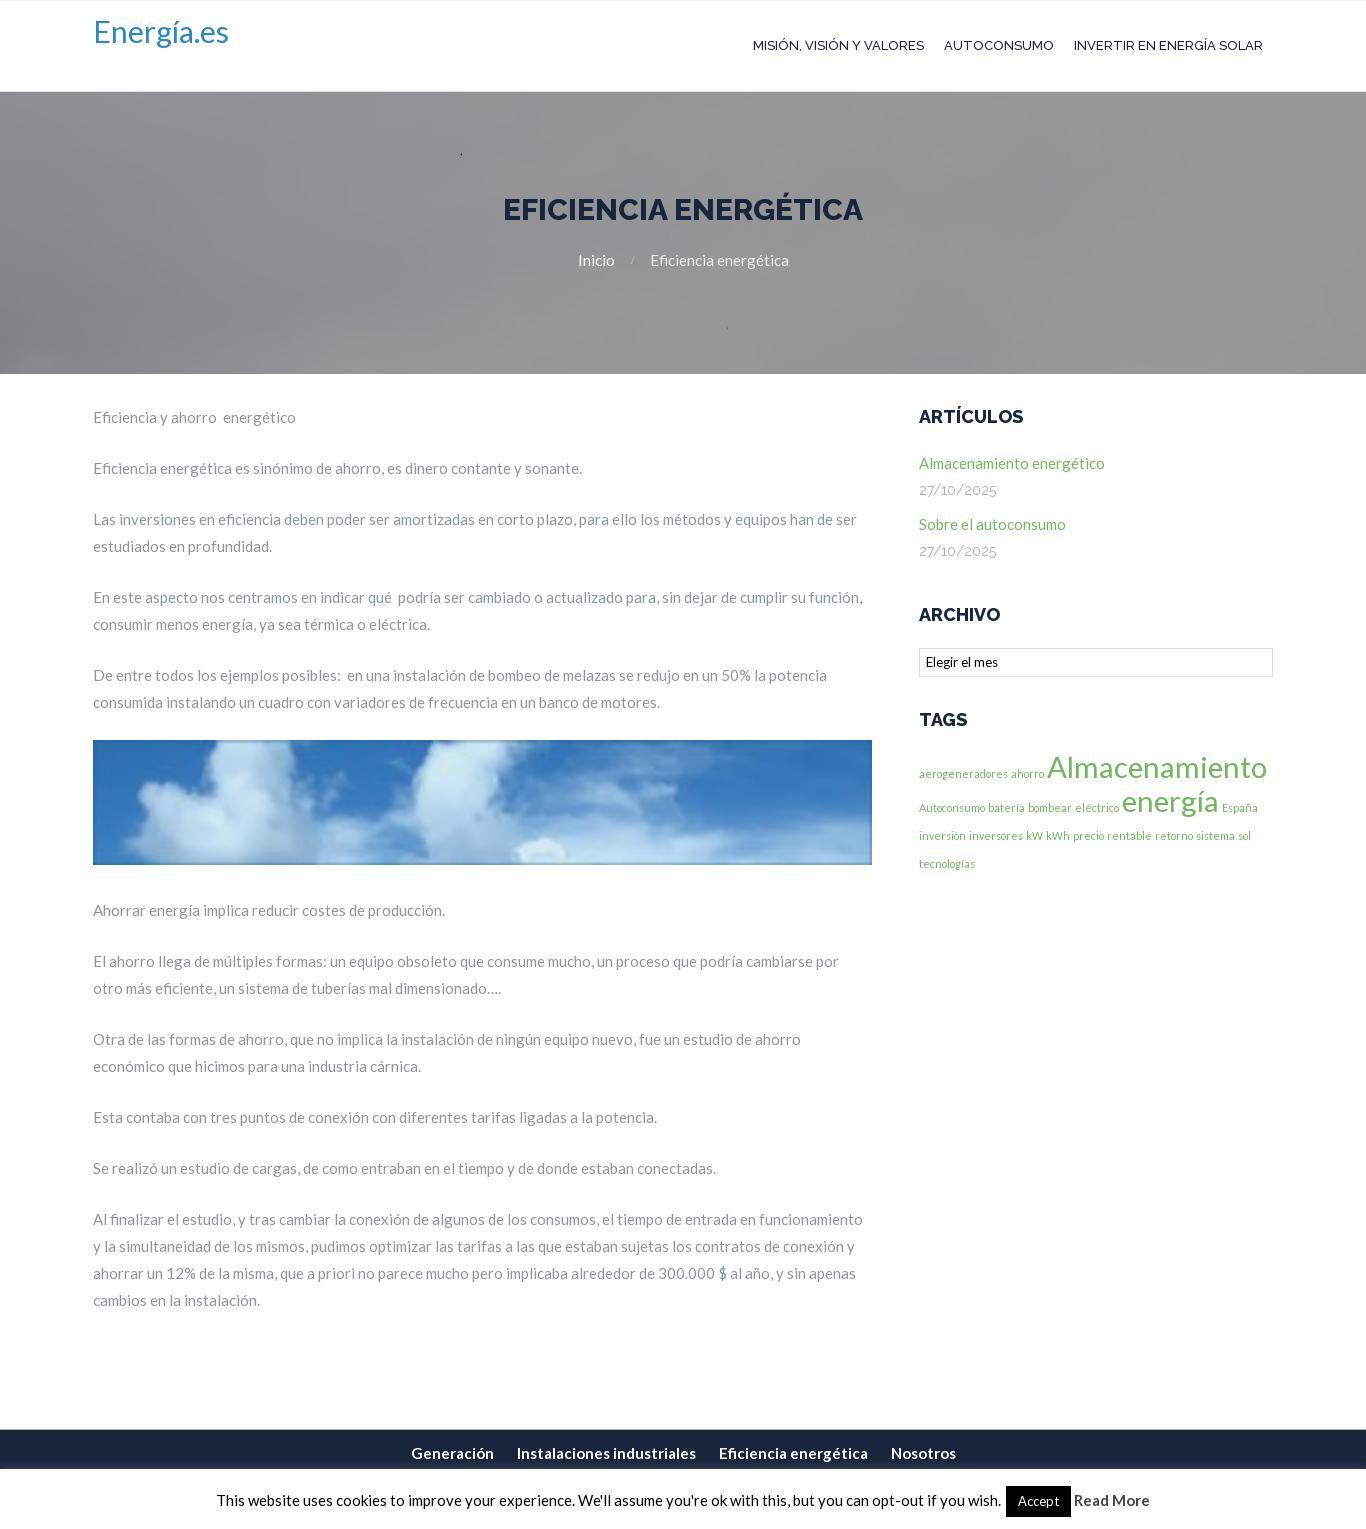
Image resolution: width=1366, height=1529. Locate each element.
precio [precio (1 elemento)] (1088, 835)
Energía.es (161, 31)
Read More (1112, 1500)
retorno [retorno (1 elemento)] (1174, 835)
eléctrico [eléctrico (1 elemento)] (1097, 807)
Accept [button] (1038, 1501)
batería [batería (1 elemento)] (1006, 807)
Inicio (596, 260)
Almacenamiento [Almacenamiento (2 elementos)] (1157, 766)
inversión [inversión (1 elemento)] (942, 835)
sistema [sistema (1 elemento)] (1215, 835)
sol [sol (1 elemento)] (1244, 835)
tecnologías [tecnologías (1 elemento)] (947, 863)
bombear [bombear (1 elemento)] (1050, 807)
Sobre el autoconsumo (992, 524)
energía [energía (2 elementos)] (1170, 800)
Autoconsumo (999, 45)
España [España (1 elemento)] (1240, 807)
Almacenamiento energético (1012, 463)
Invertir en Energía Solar (1168, 45)
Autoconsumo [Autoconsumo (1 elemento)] (952, 807)
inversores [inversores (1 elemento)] (996, 835)
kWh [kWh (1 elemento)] (1058, 835)
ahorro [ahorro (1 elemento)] (1027, 773)
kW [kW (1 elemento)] (1034, 835)
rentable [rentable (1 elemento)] (1129, 835)
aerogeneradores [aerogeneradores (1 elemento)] (963, 773)
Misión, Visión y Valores (838, 45)
